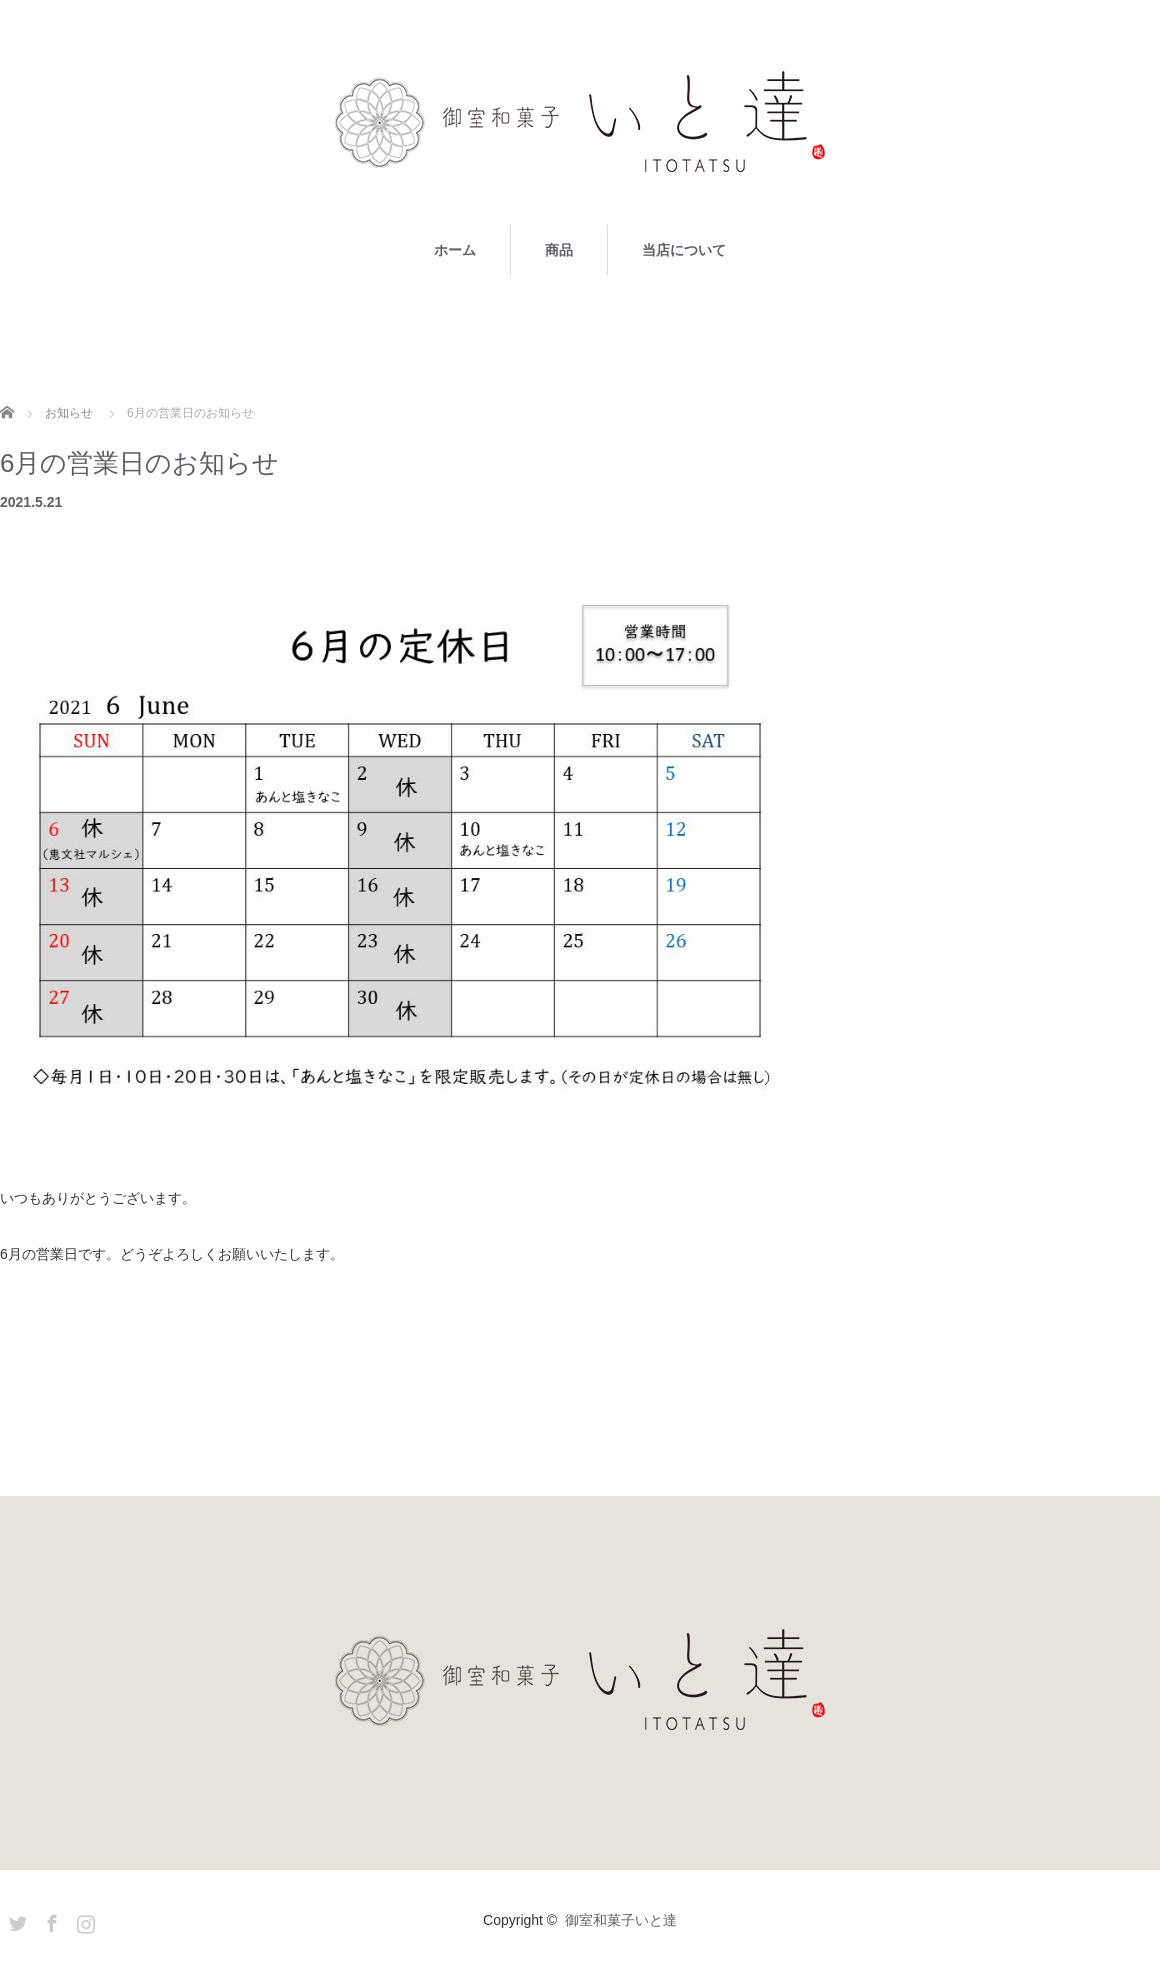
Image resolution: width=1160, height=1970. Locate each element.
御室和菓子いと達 (621, 1920)
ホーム (455, 250)
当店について (684, 250)
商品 (559, 250)
